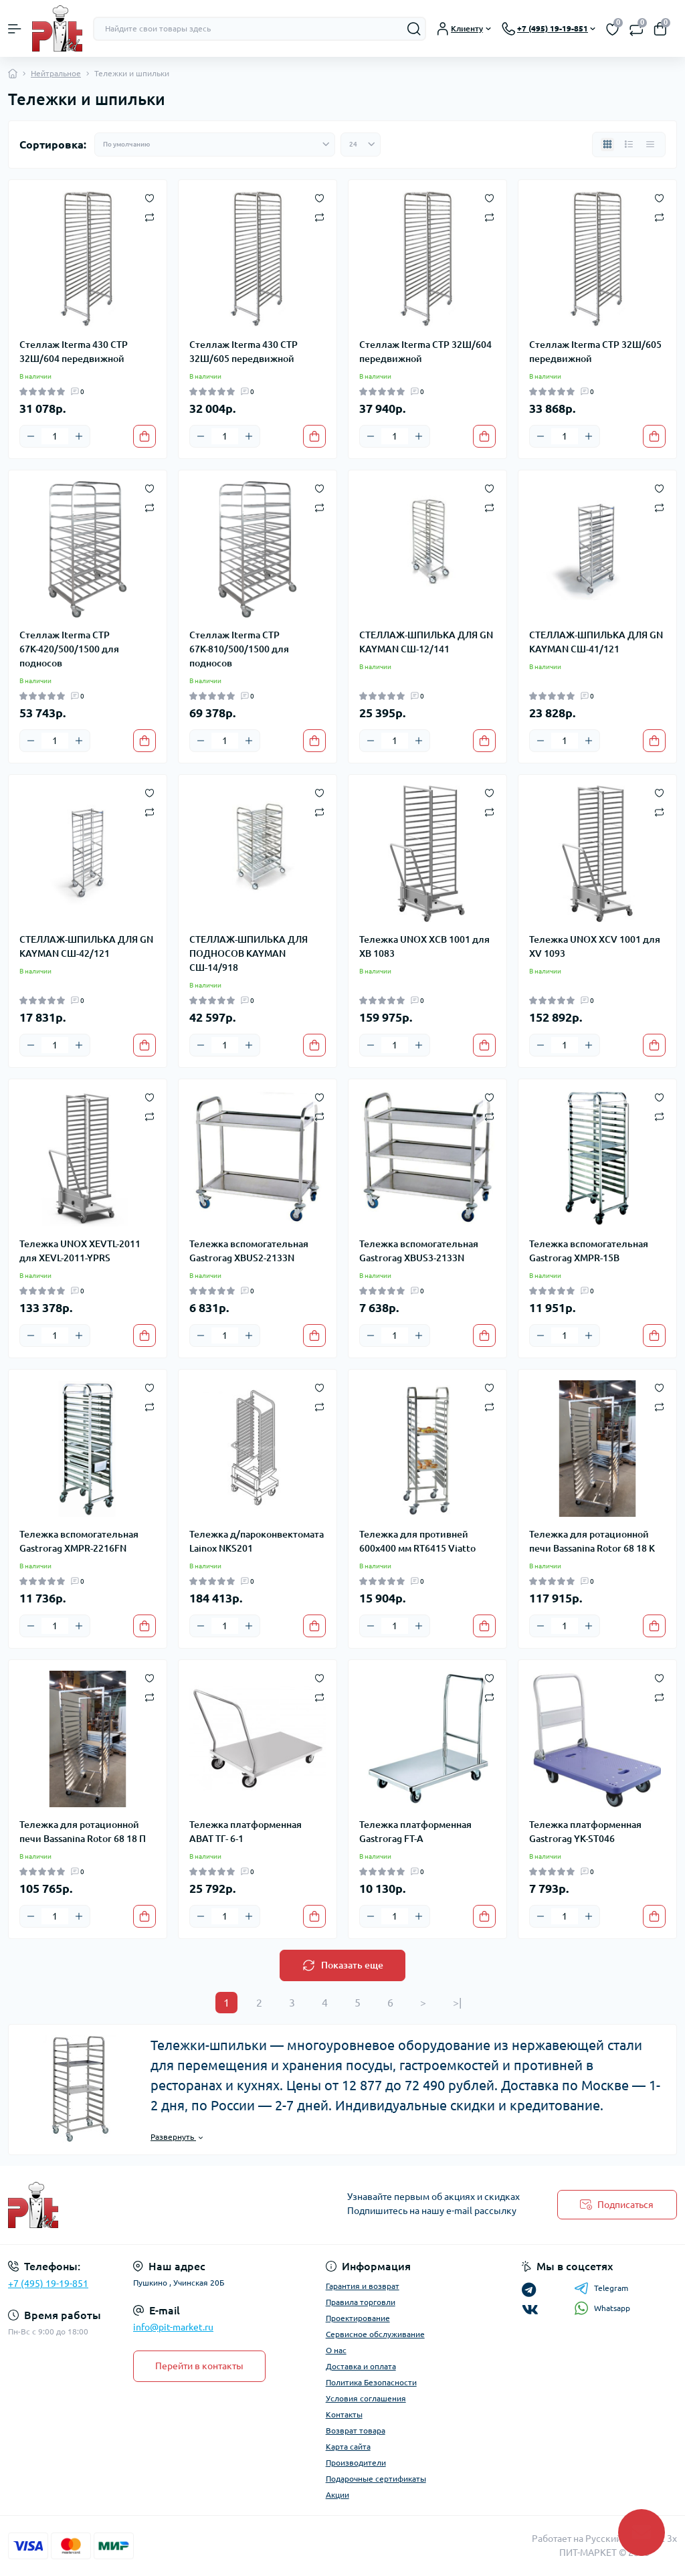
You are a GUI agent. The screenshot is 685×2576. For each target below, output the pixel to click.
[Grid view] (607, 144)
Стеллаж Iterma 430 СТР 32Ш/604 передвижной (73, 351)
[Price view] (650, 144)
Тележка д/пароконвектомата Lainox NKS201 (256, 1541)
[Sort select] (214, 144)
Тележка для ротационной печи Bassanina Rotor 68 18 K (592, 1541)
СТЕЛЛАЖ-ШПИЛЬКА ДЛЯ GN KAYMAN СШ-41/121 (596, 642)
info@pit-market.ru (173, 2327)
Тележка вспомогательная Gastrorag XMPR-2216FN (78, 1541)
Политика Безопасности (371, 2382)
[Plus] (79, 436)
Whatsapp (602, 2308)
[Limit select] (360, 144)
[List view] (628, 144)
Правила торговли (360, 2302)
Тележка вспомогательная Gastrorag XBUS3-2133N (418, 1250)
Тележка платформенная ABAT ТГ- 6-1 (245, 1831)
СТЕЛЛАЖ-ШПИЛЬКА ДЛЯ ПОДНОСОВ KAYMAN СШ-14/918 (248, 953)
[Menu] (14, 28)
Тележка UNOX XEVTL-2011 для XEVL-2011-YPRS (79, 1250)
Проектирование (358, 2318)
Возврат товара (355, 2430)
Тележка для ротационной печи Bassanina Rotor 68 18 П (82, 1831)
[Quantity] (54, 436)
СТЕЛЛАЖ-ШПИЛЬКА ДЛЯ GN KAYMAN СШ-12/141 (426, 642)
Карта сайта (348, 2446)
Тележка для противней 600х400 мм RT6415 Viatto (417, 1541)
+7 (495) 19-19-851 (48, 2283)
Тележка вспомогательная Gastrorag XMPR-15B (588, 1250)
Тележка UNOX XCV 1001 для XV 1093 (594, 946)
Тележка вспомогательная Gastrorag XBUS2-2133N (248, 1250)
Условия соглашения (366, 2398)
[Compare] (149, 216)
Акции (337, 2494)
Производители (356, 2462)
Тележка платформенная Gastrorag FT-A (415, 1831)
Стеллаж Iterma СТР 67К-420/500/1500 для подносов (69, 649)
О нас (336, 2350)
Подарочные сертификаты (376, 2478)
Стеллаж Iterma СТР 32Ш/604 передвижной (425, 351)
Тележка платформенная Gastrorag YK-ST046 (585, 1831)
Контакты (344, 2414)
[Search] (414, 28)
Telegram (601, 2288)
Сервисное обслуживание (375, 2334)
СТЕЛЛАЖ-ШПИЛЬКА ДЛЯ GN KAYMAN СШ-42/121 (86, 946)
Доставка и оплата (361, 2366)
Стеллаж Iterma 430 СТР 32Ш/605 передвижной (243, 351)
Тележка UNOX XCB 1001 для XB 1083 (424, 946)
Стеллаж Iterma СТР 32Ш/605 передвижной (595, 351)
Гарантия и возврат (362, 2286)
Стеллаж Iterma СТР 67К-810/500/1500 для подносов (239, 649)
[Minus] (30, 436)
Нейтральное (56, 73)
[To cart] (144, 436)
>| (457, 2003)
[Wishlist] (149, 197)
